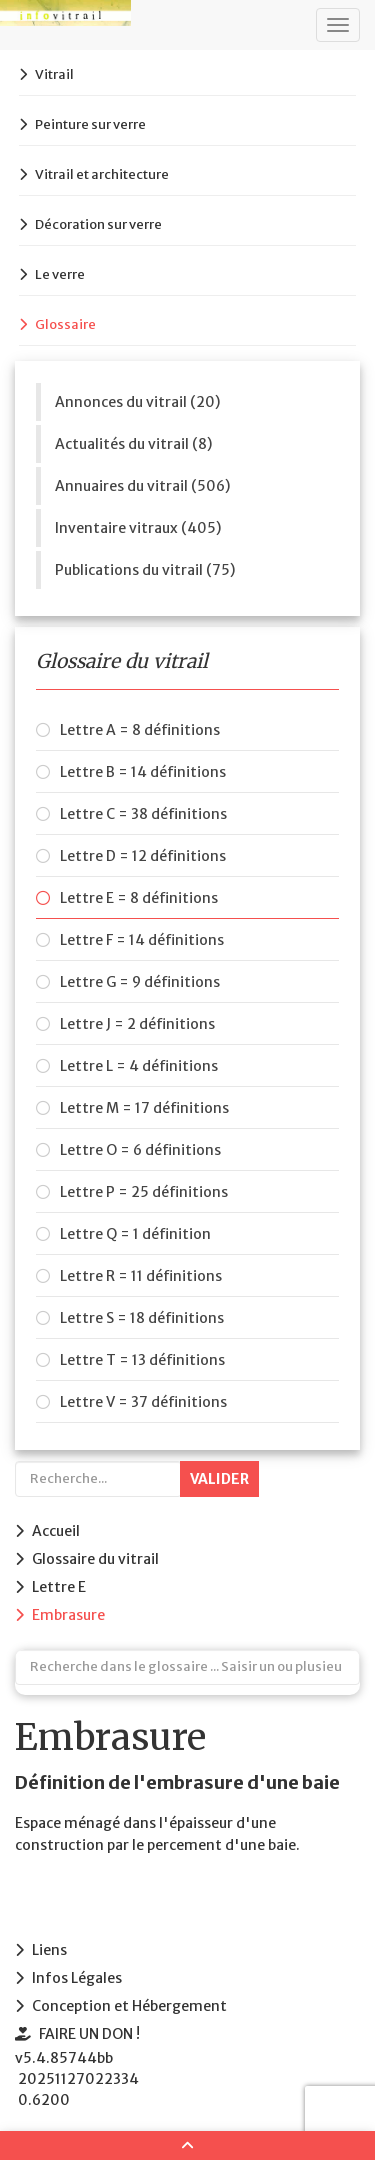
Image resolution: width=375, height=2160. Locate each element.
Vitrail (54, 74)
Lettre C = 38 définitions (143, 814)
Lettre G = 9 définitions (140, 982)
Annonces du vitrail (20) (137, 402)
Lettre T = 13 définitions (142, 1360)
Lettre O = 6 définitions (140, 1150)
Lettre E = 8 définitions (139, 898)
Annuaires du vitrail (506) (142, 486)
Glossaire (65, 324)
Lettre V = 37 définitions (143, 1402)
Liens (49, 1950)
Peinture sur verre (90, 124)
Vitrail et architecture (102, 174)
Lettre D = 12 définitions (143, 856)
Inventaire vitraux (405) (138, 528)
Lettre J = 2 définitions (137, 1024)
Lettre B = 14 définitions (143, 772)
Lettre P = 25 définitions (144, 1192)
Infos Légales (77, 1978)
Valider (219, 1479)
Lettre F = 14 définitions (142, 940)
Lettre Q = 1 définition (135, 1234)
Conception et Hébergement (129, 2006)
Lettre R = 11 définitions (141, 1276)
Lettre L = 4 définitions (139, 1066)
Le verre (60, 274)
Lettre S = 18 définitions (142, 1318)
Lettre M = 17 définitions (144, 1108)
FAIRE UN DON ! (89, 2034)
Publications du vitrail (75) (145, 570)
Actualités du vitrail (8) (133, 444)
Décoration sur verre (98, 224)
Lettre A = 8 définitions (140, 730)
